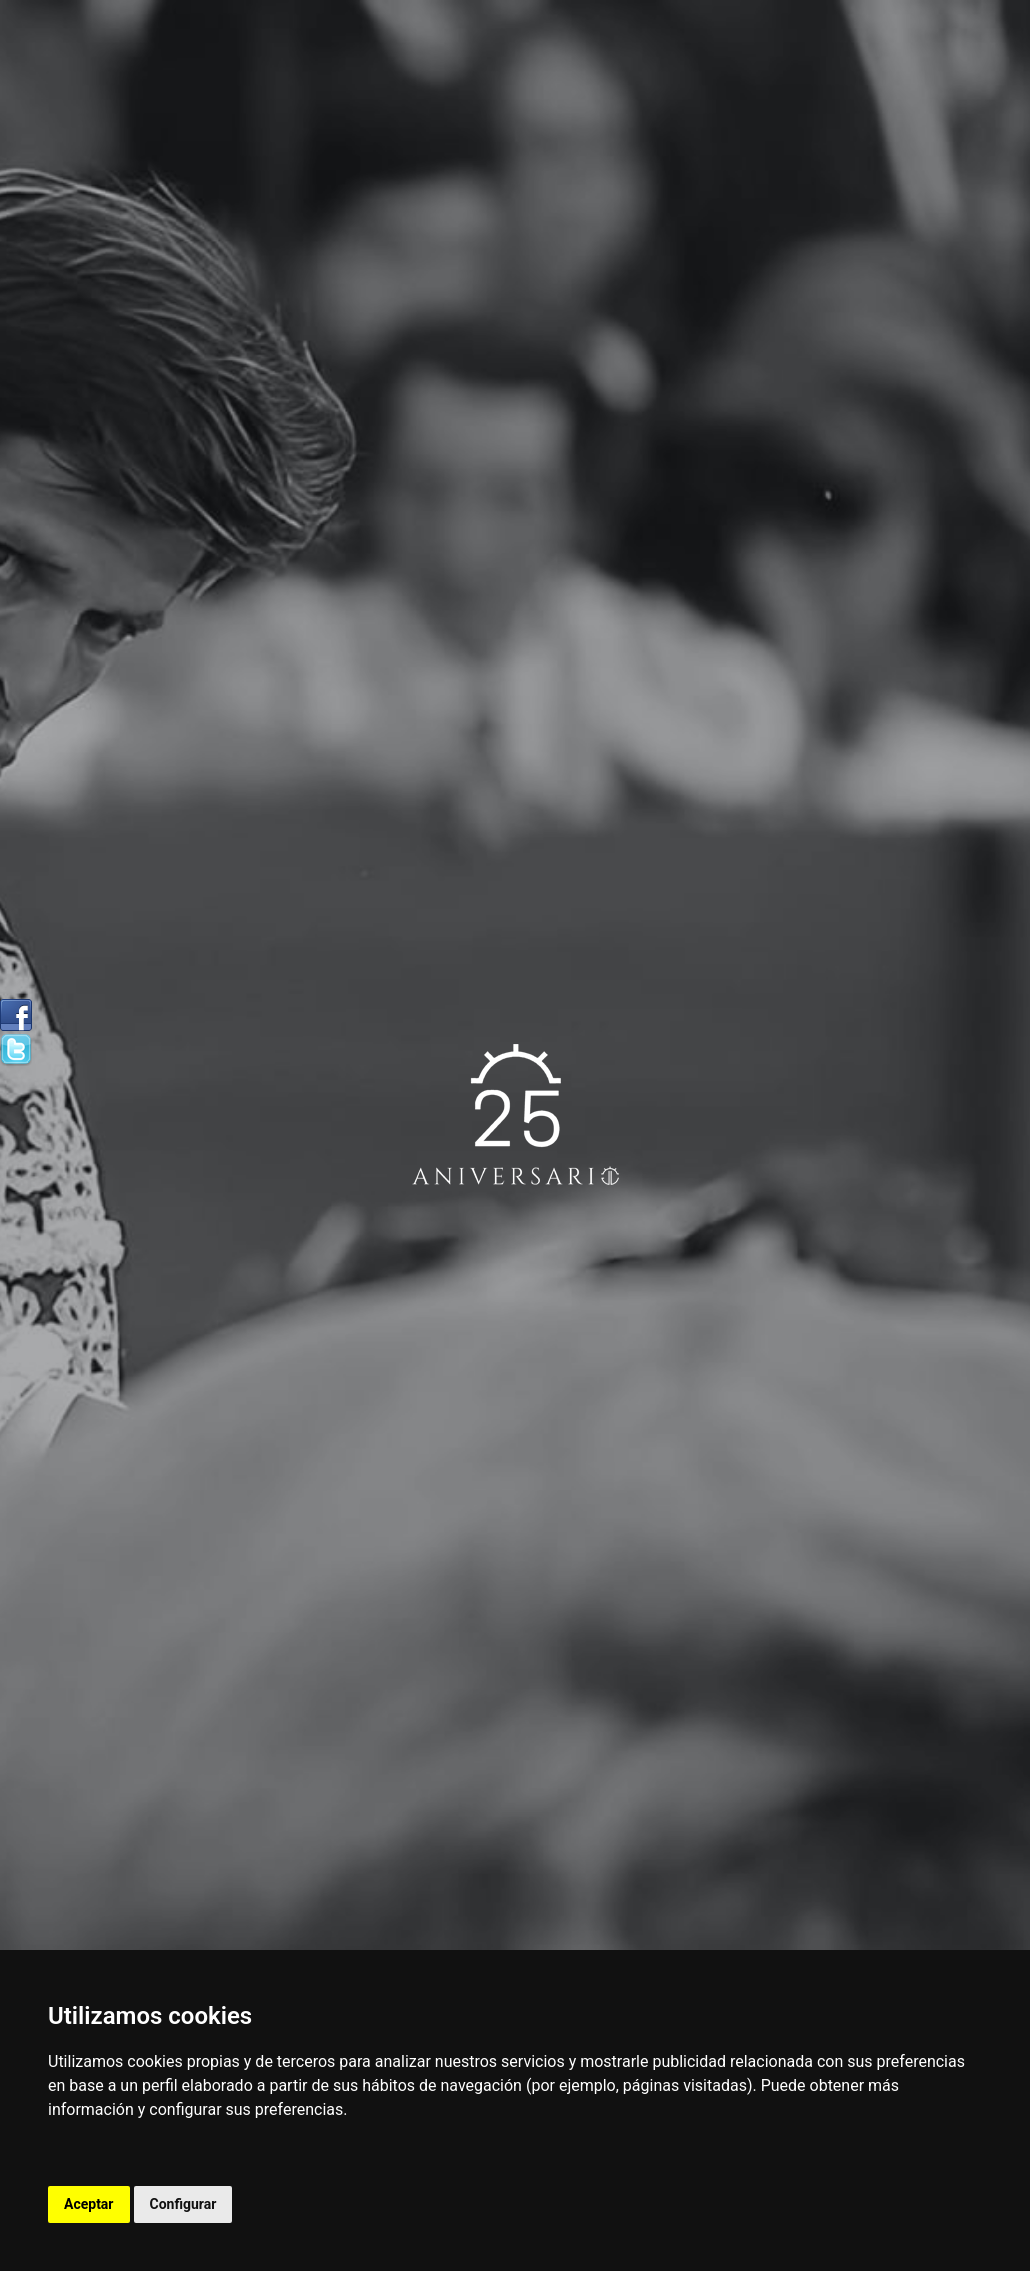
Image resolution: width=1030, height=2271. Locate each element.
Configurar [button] (183, 2204)
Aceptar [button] (89, 2204)
